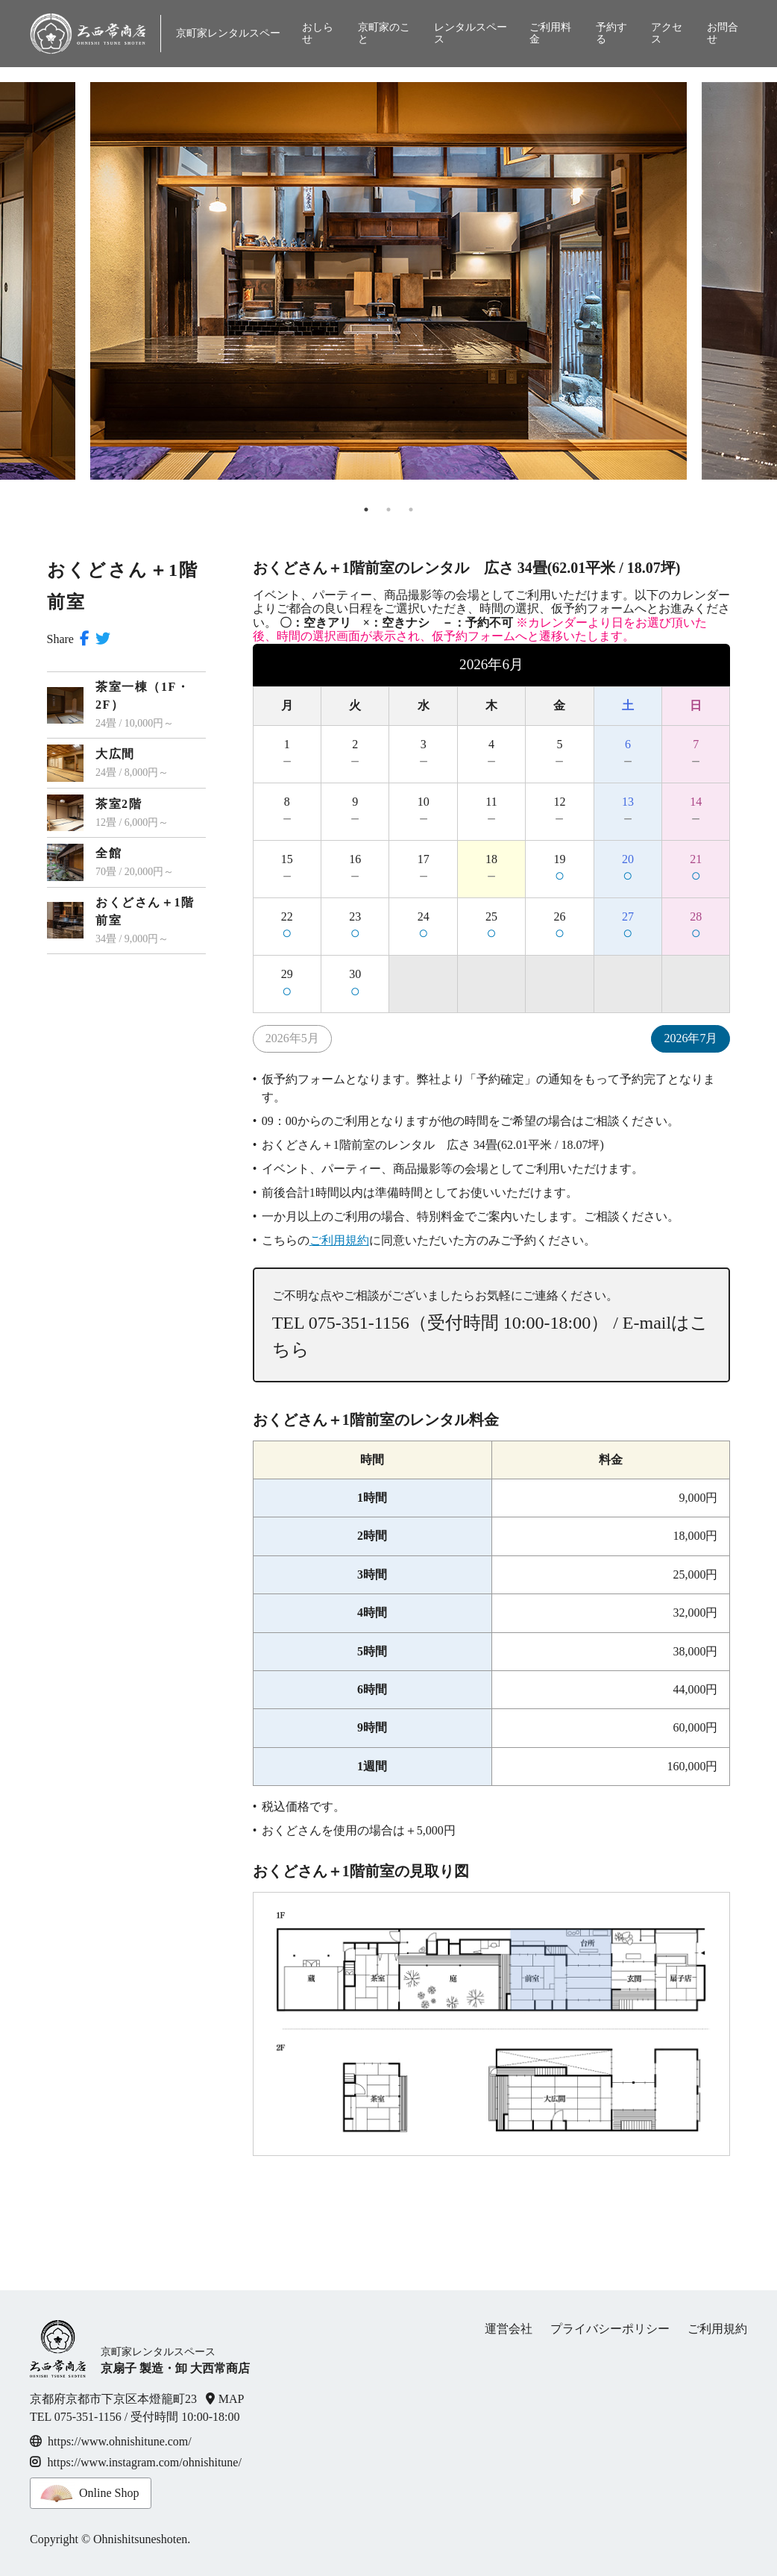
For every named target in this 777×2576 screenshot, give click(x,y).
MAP (231, 2398)
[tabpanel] (388, 273)
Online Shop (109, 2492)
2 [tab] (388, 509)
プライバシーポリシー (610, 2328)
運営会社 (508, 2328)
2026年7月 (690, 1038)
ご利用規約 (339, 1240)
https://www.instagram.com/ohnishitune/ (136, 2462)
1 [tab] (366, 509)
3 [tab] (410, 509)
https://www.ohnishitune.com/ (120, 2441)
